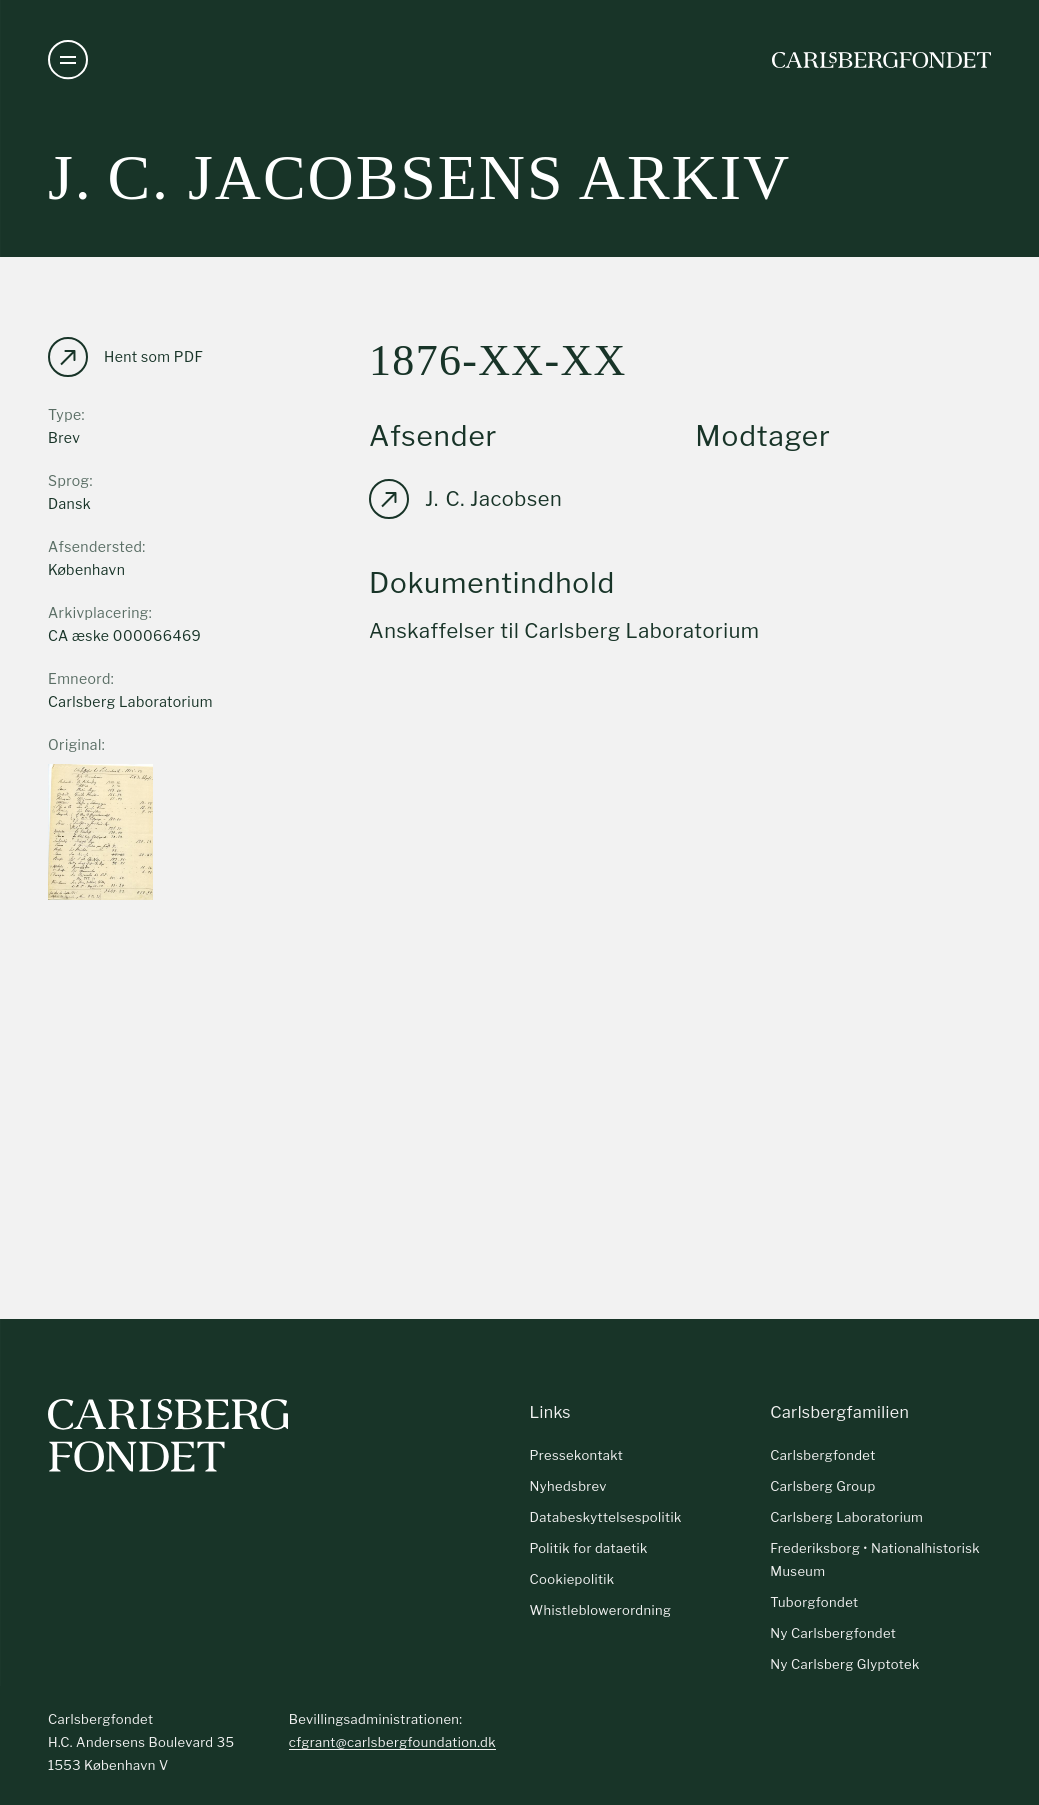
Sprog (68, 480)
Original (75, 744)
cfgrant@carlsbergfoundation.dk (392, 1742)
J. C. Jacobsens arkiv (419, 177)
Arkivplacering (98, 612)
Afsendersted (95, 546)
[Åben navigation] (68, 60)
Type (65, 414)
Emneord (79, 678)
